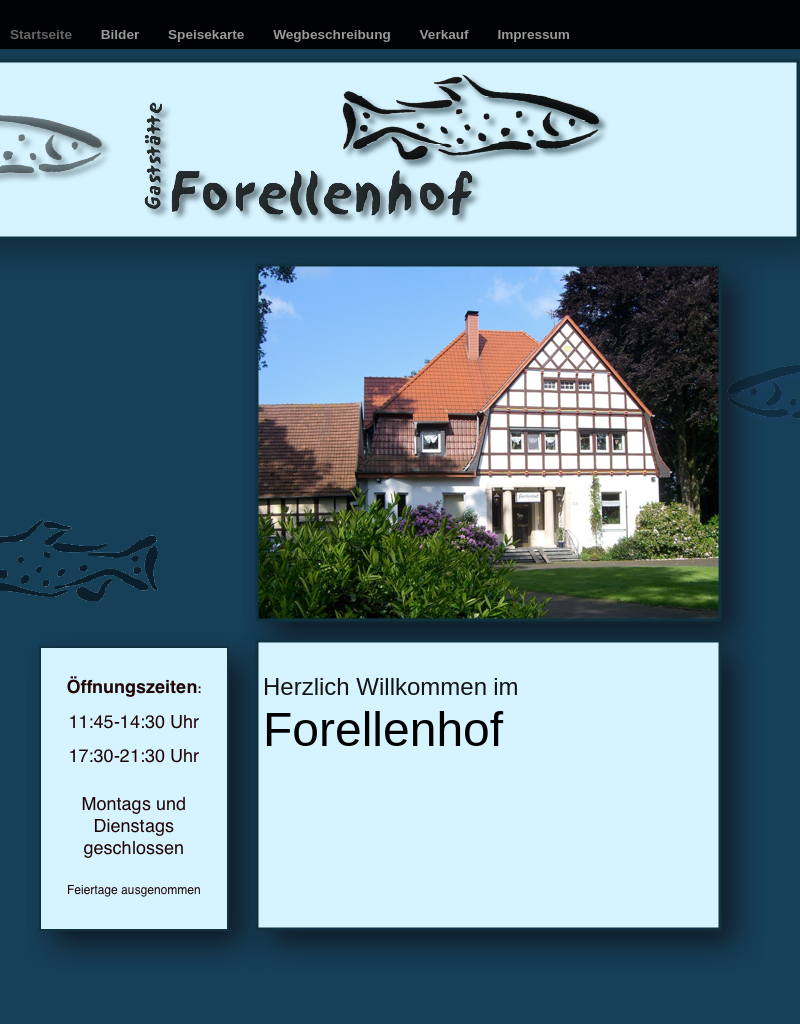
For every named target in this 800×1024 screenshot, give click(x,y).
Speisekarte (208, 34)
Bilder (122, 34)
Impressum (533, 34)
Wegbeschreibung (333, 34)
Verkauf (446, 34)
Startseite (43, 34)
